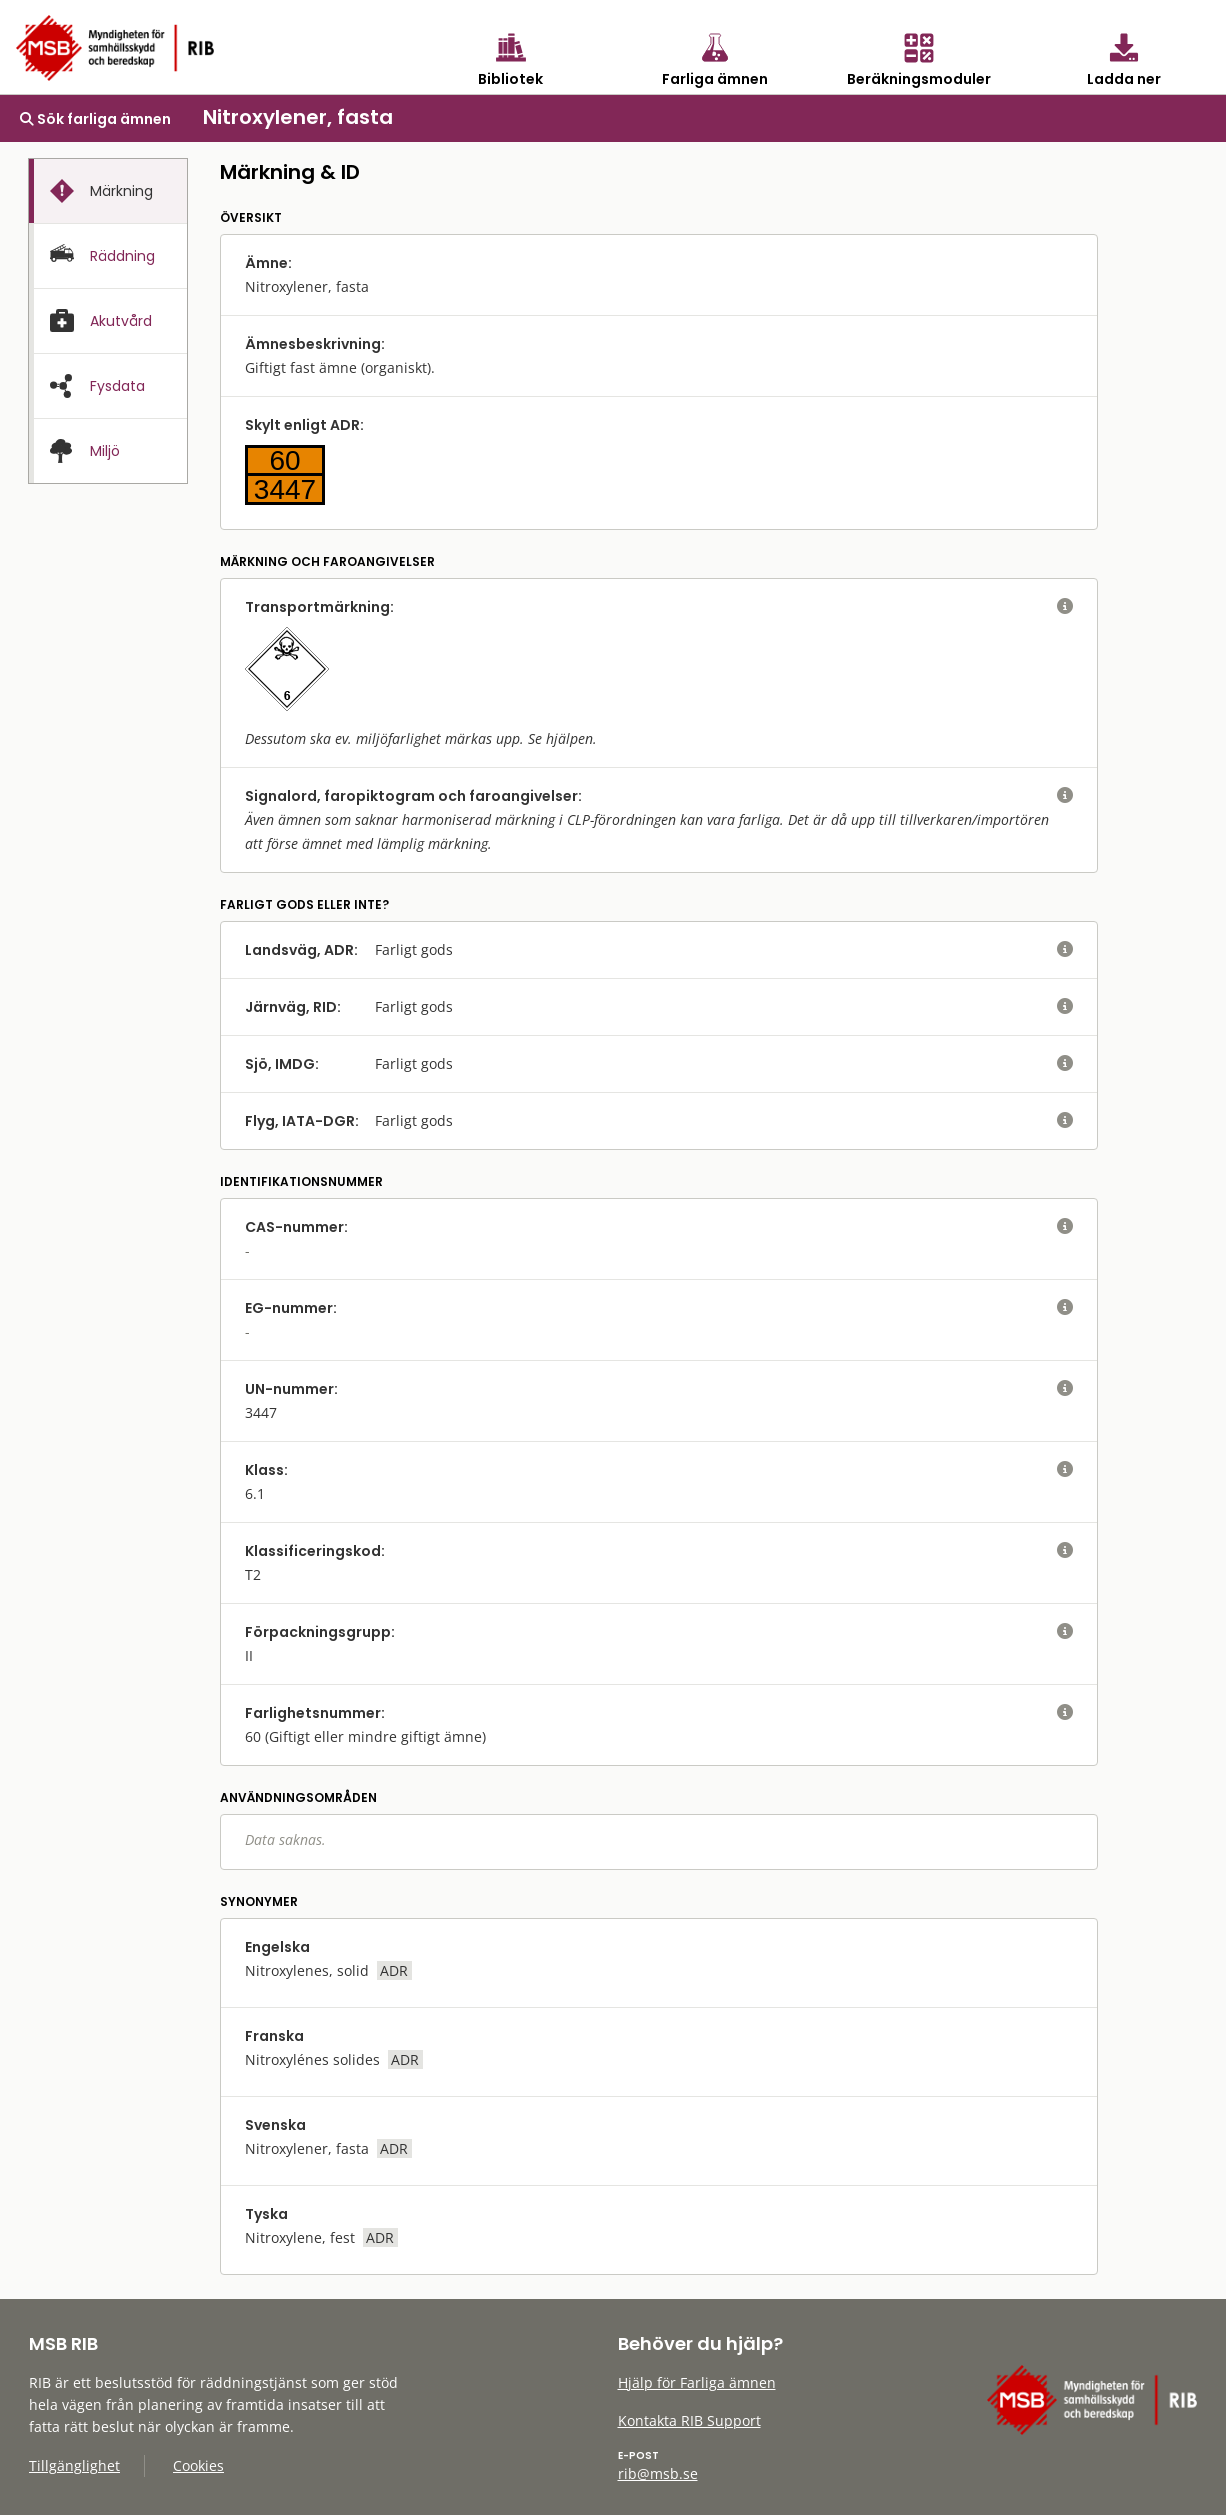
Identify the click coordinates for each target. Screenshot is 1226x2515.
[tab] (108, 191)
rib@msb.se (658, 2473)
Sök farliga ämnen (95, 119)
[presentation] (108, 191)
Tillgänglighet (74, 2465)
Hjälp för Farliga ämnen (697, 2382)
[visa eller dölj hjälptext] (1065, 607)
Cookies (198, 2465)
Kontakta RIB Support (689, 2420)
